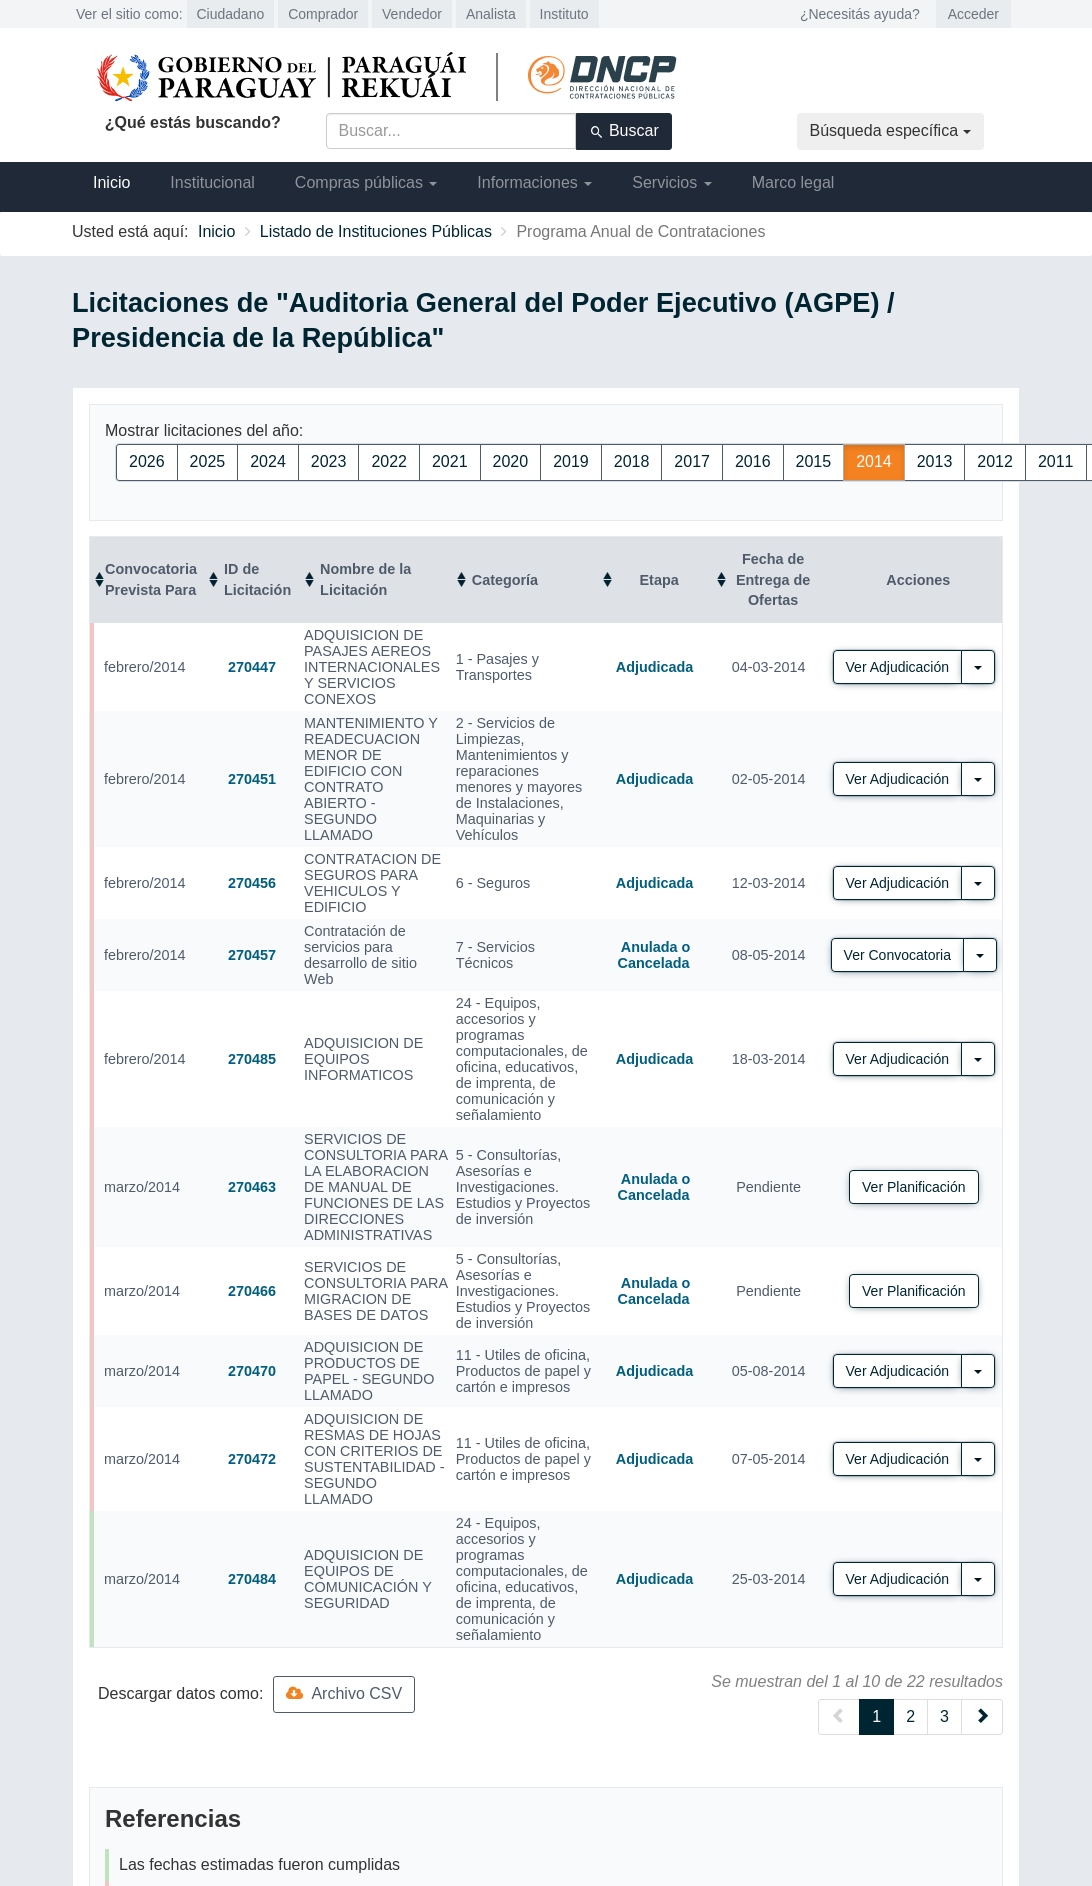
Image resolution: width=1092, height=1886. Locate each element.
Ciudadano (231, 14)
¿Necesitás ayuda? (860, 14)
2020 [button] (511, 461)
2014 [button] (874, 461)
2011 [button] (1056, 461)
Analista (491, 14)
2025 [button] (208, 461)
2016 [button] (753, 461)
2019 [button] (571, 461)
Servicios (671, 182)
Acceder (973, 14)
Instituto (564, 14)
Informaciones (534, 182)
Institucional (212, 182)
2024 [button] (268, 461)
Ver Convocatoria (897, 955)
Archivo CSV (344, 1693)
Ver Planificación (914, 1187)
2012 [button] (995, 461)
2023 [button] (329, 461)
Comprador (323, 14)
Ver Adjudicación (898, 667)
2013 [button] (935, 461)
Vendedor (412, 14)
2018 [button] (632, 461)
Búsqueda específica (890, 130)
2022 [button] (389, 461)
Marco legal (793, 182)
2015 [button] (814, 461)
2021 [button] (450, 461)
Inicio (111, 182)
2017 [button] (692, 461)
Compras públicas (366, 182)
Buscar (624, 131)
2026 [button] (147, 461)
